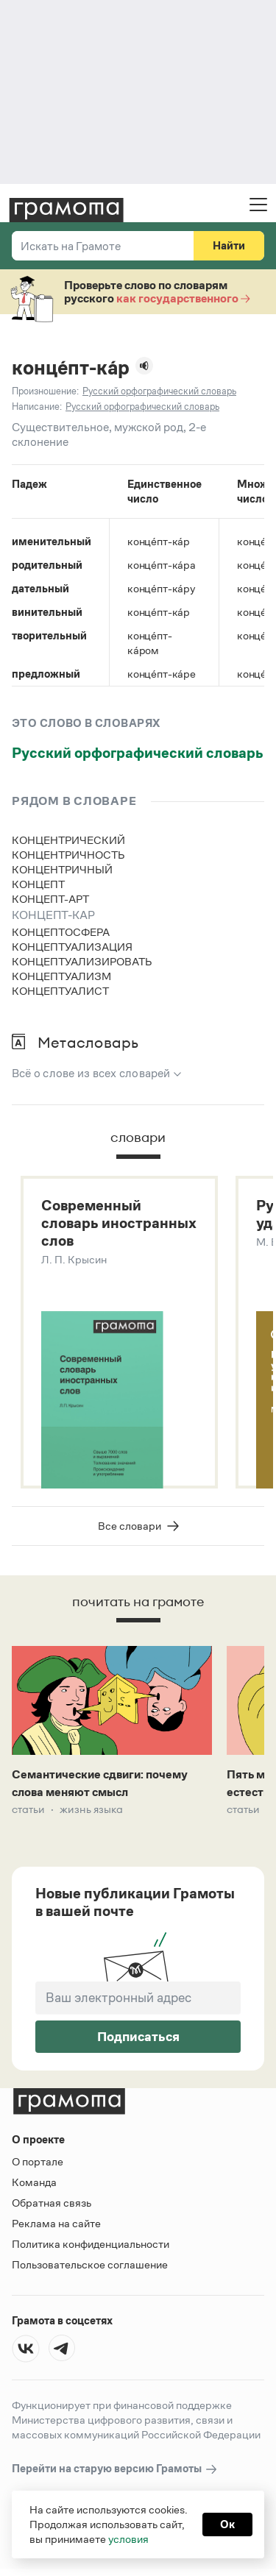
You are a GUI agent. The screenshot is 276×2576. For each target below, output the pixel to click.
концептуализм (61, 976)
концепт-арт (50, 899)
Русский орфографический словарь (137, 753)
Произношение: (45, 391)
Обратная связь (51, 2202)
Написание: (37, 406)
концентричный (62, 869)
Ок (227, 2524)
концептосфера (61, 932)
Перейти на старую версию (115, 2469)
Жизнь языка (91, 1809)
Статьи (28, 1809)
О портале (37, 2161)
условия (128, 2539)
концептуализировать (82, 961)
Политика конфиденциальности (90, 2244)
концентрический (68, 840)
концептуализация (72, 946)
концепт (38, 884)
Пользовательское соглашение (90, 2264)
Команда (34, 2182)
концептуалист (60, 990)
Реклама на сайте (56, 2223)
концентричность (68, 854)
